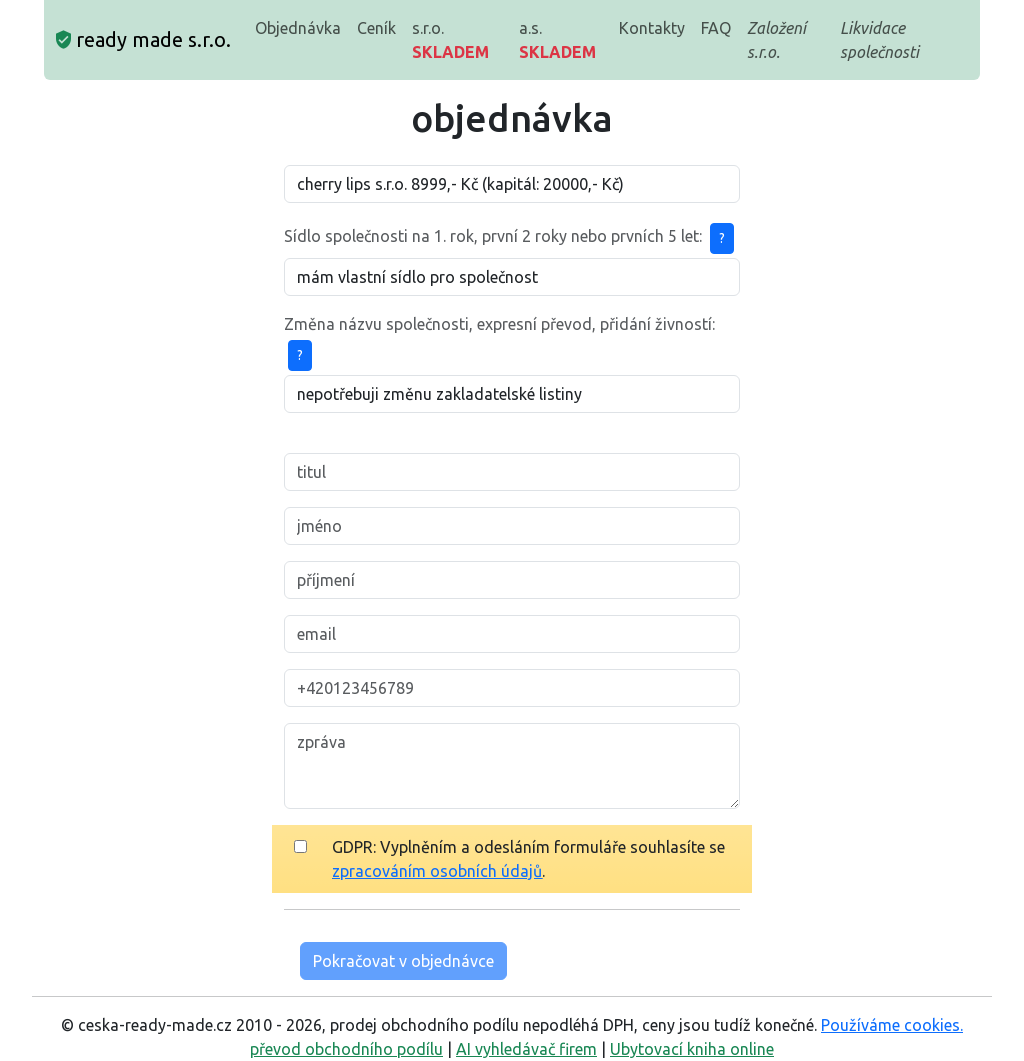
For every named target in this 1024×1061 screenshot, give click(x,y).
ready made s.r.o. (143, 39)
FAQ (716, 28)
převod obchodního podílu (346, 1049)
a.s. (557, 40)
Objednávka (298, 28)
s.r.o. (450, 40)
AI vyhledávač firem (526, 1049)
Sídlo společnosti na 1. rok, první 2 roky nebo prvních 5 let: (493, 236)
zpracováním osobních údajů (437, 871)
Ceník (376, 28)
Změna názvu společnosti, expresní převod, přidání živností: (499, 324)
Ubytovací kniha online (692, 1049)
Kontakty (652, 28)
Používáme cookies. (892, 1025)
